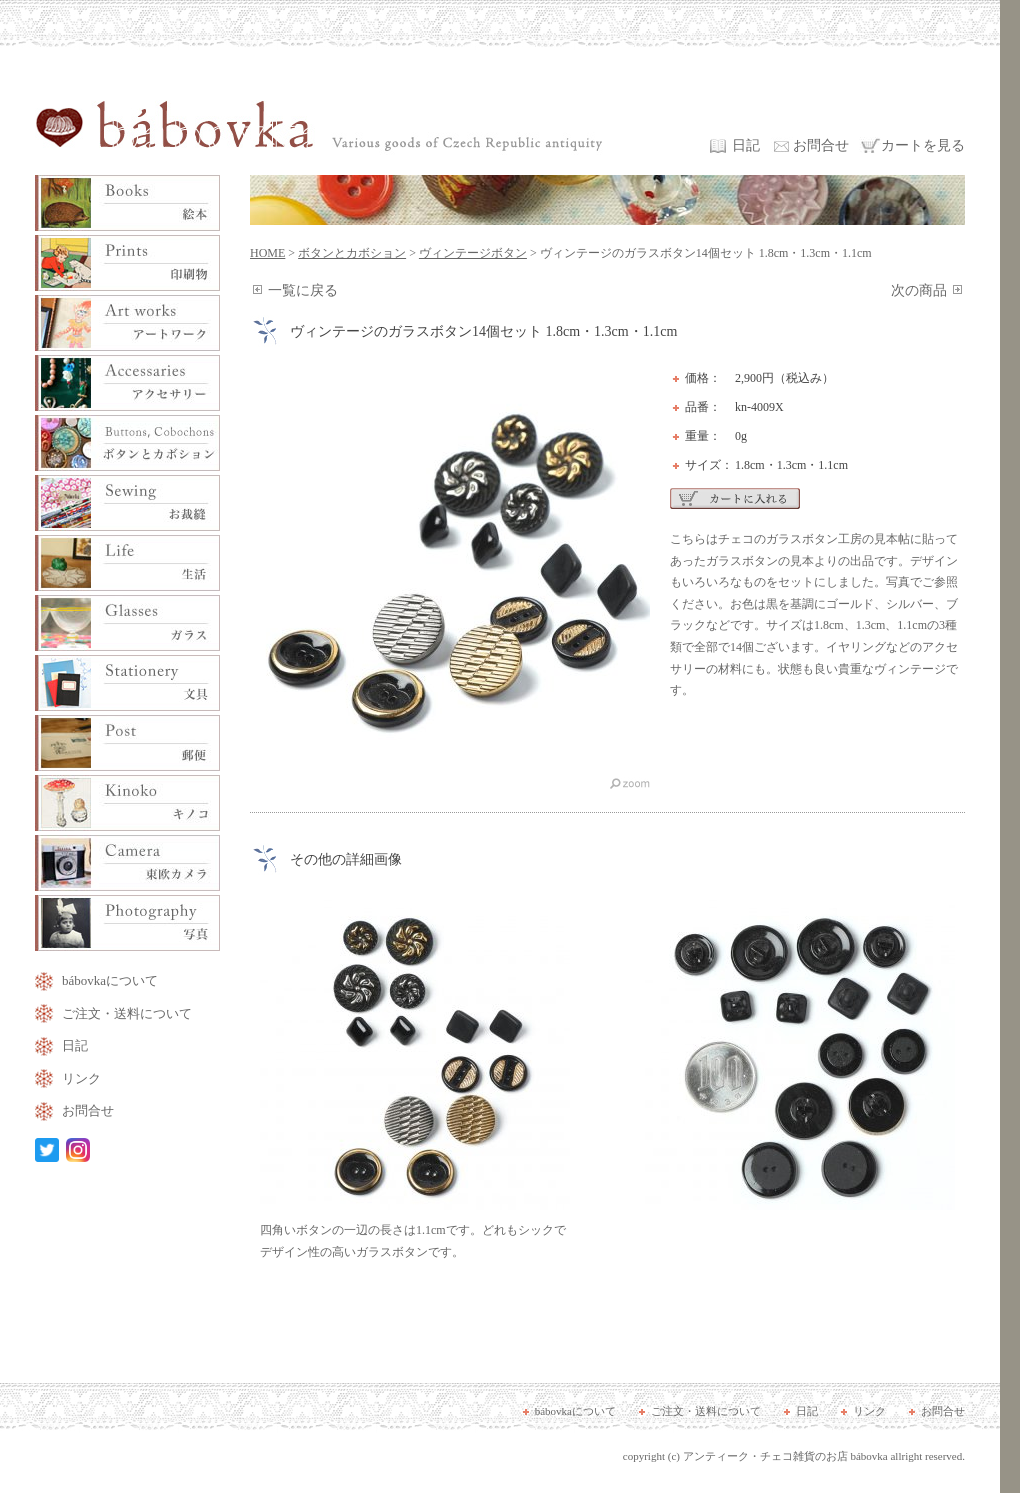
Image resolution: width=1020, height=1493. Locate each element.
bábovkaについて (110, 980)
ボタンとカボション (352, 253)
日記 (746, 145)
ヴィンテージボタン (473, 253)
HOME (267, 253)
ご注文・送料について (127, 1013)
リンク (81, 1078)
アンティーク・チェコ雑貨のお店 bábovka (785, 1456)
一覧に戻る (303, 290)
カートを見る (923, 145)
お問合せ (821, 145)
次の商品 (919, 290)
